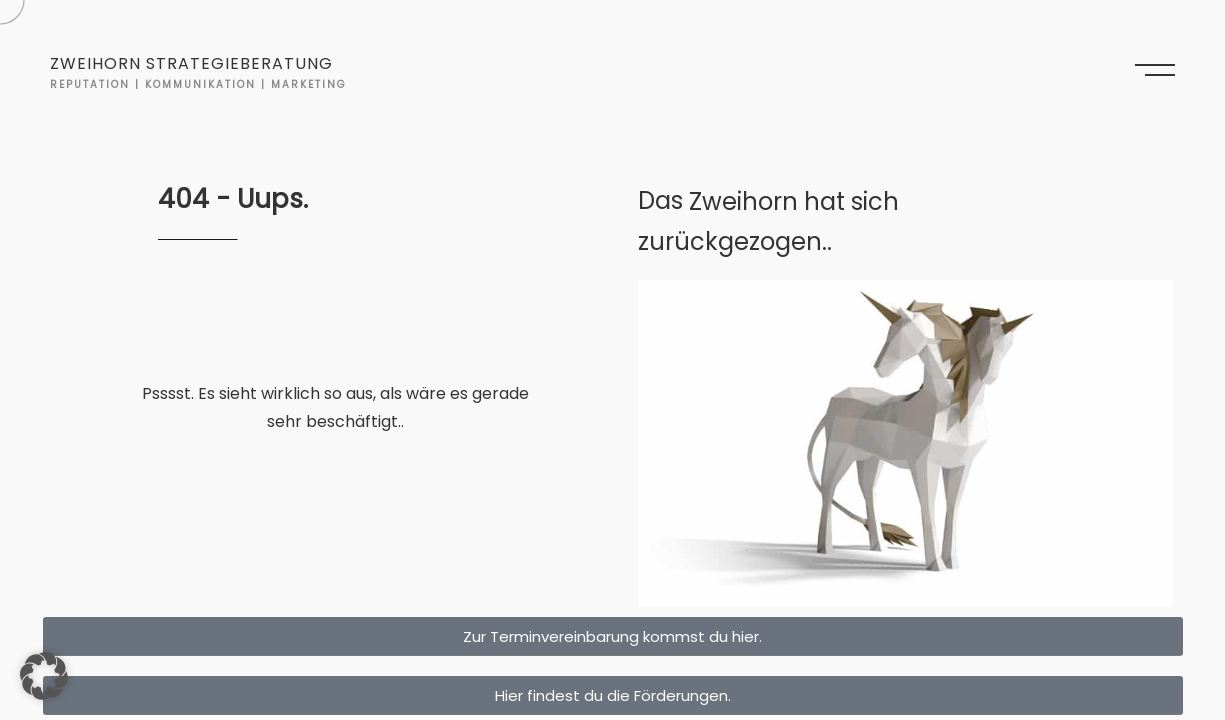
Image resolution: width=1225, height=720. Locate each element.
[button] (44, 676)
